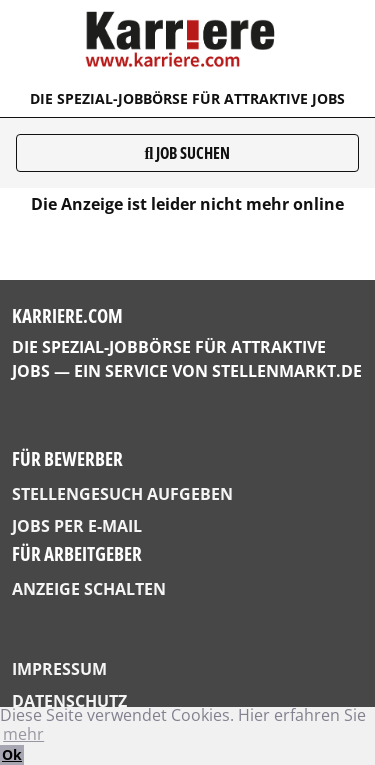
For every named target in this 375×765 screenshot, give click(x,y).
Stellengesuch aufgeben (122, 494)
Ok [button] (12, 754)
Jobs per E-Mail (77, 526)
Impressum (59, 669)
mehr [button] (23, 734)
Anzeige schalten (89, 589)
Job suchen (188, 153)
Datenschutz (69, 701)
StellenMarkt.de (287, 371)
